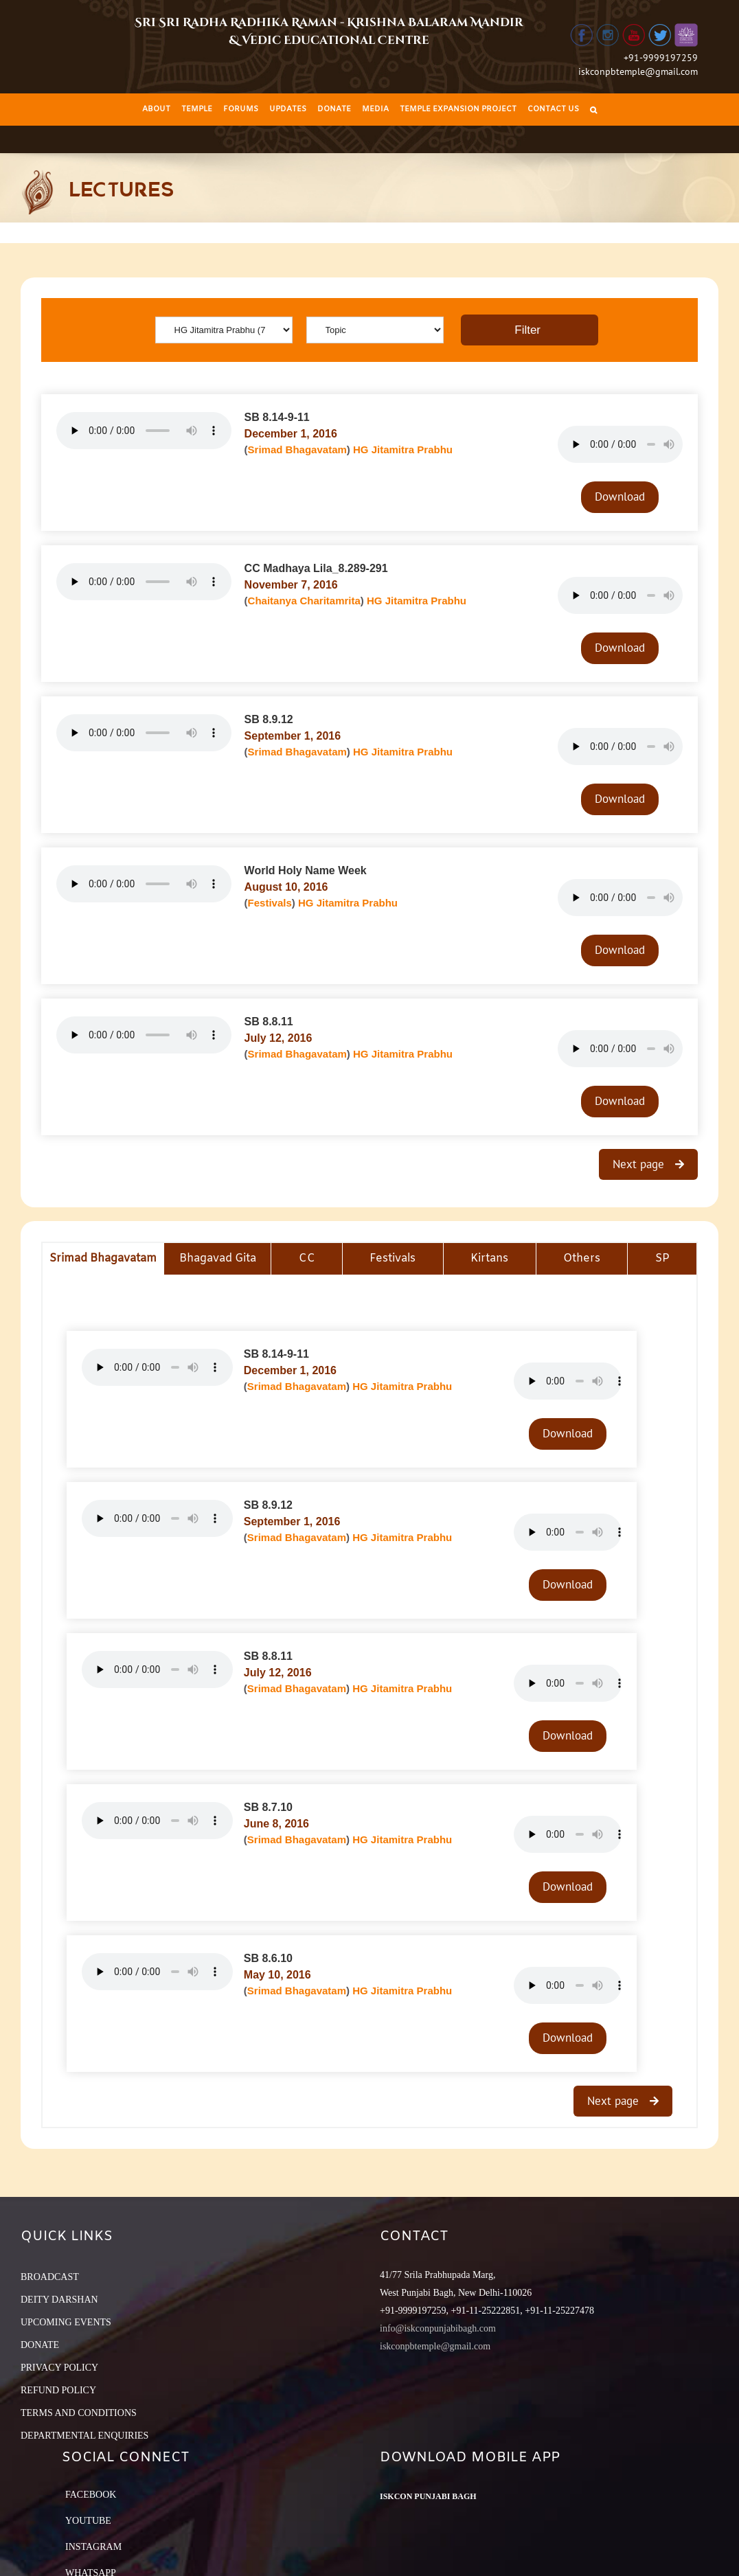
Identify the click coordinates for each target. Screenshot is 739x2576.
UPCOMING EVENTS (66, 2322)
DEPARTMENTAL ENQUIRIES (84, 2435)
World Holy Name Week (306, 870)
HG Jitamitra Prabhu (403, 449)
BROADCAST (50, 2277)
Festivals (270, 903)
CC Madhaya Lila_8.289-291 (316, 568)
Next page (640, 1164)
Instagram (93, 2547)
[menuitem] (156, 109)
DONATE (40, 2345)
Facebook (90, 2494)
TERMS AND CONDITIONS (79, 2413)
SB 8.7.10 (268, 1807)
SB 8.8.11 (269, 1021)
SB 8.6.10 (268, 1958)
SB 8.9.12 (269, 719)
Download (620, 496)
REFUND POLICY (58, 2390)
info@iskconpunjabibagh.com (438, 2328)
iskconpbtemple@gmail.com (638, 71)
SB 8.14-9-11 (277, 417)
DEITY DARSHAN (59, 2299)
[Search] (593, 109)
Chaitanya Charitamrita (304, 600)
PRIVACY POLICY (59, 2367)
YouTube (88, 2521)
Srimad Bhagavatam (297, 449)
